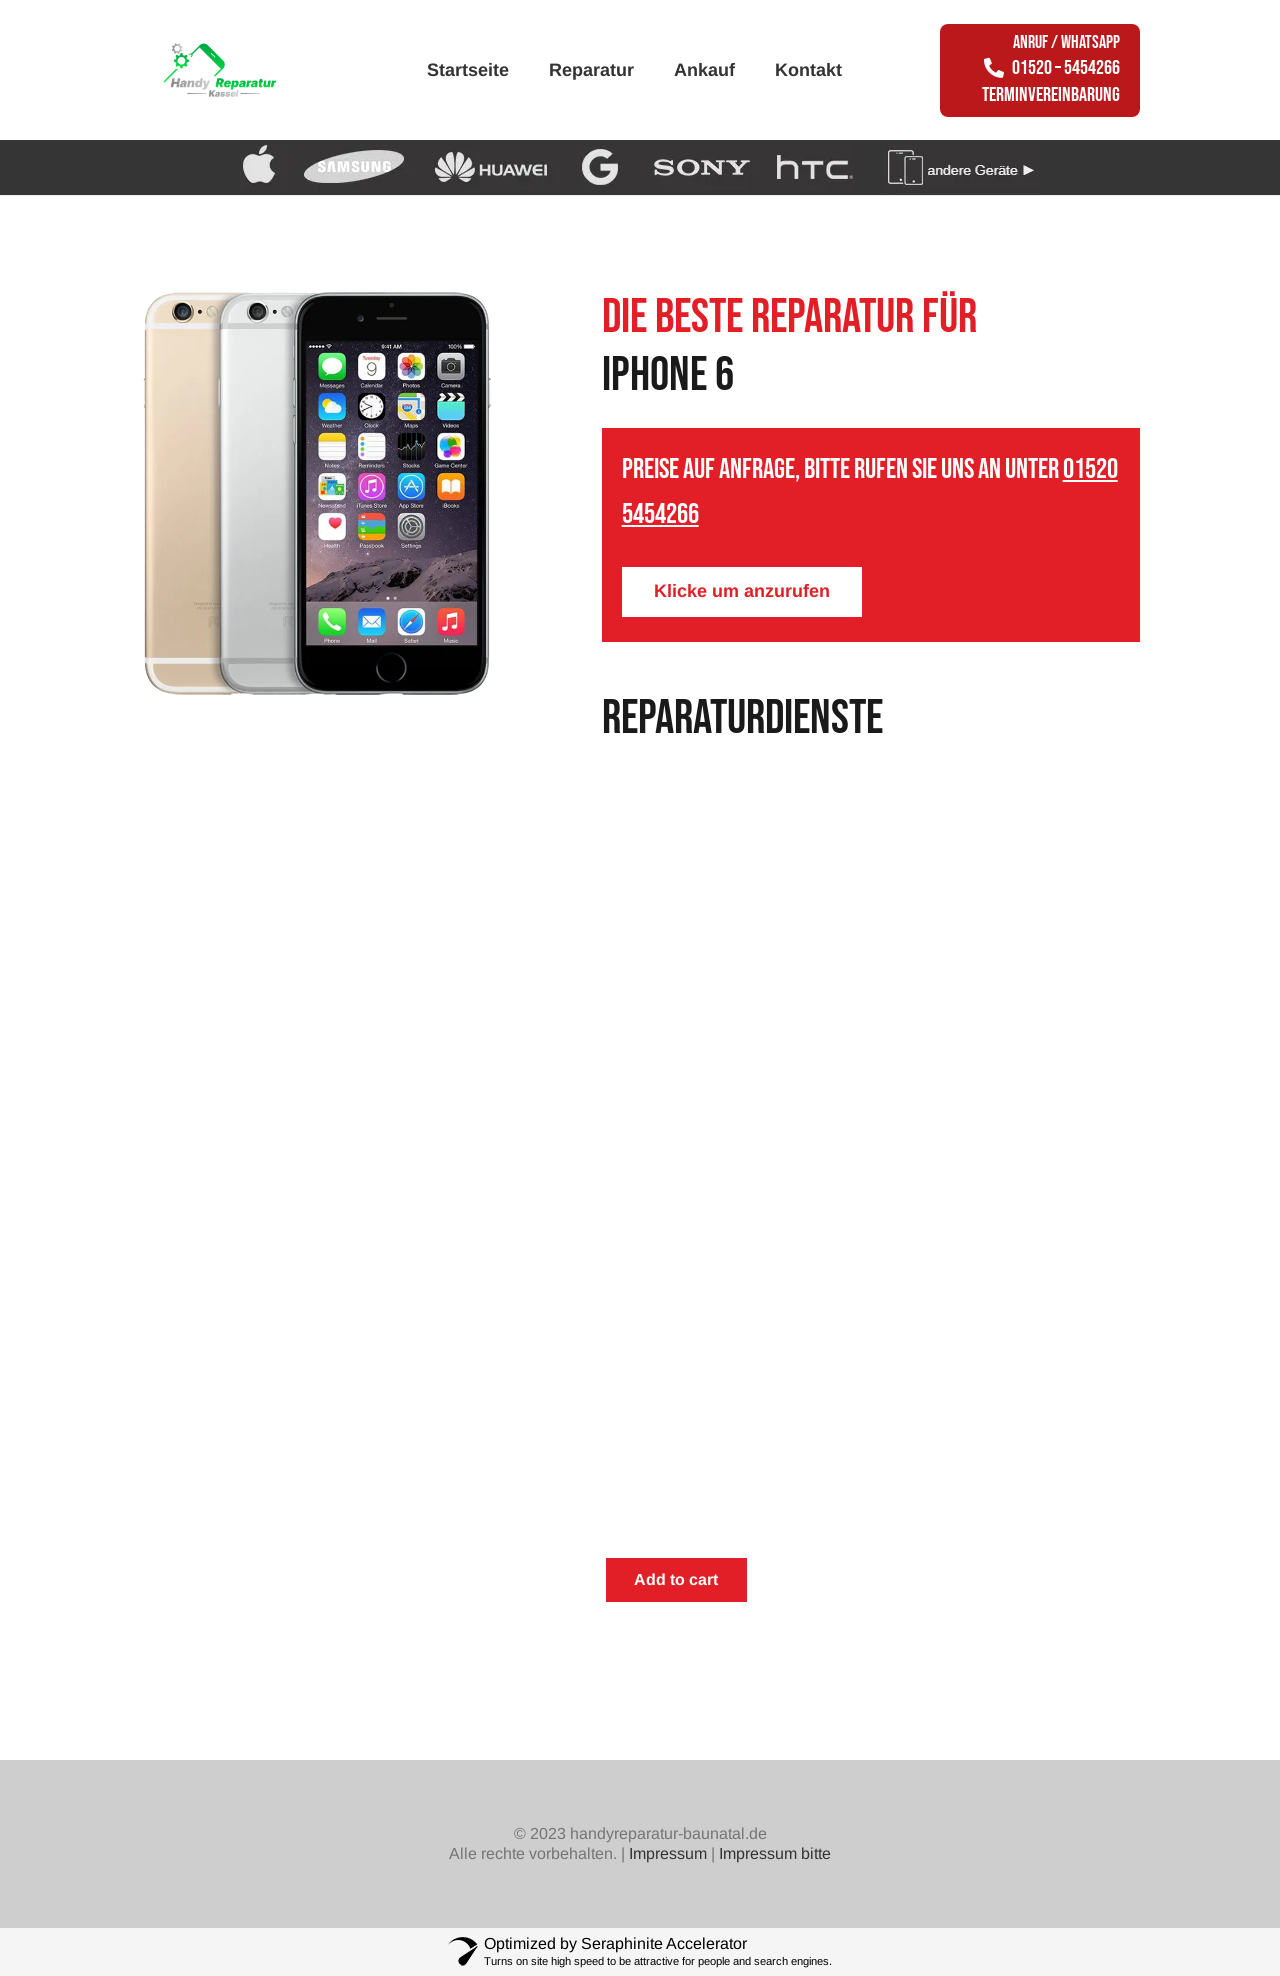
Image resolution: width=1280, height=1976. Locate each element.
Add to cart (676, 1579)
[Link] (245, 70)
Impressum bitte (775, 1853)
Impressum (668, 1853)
